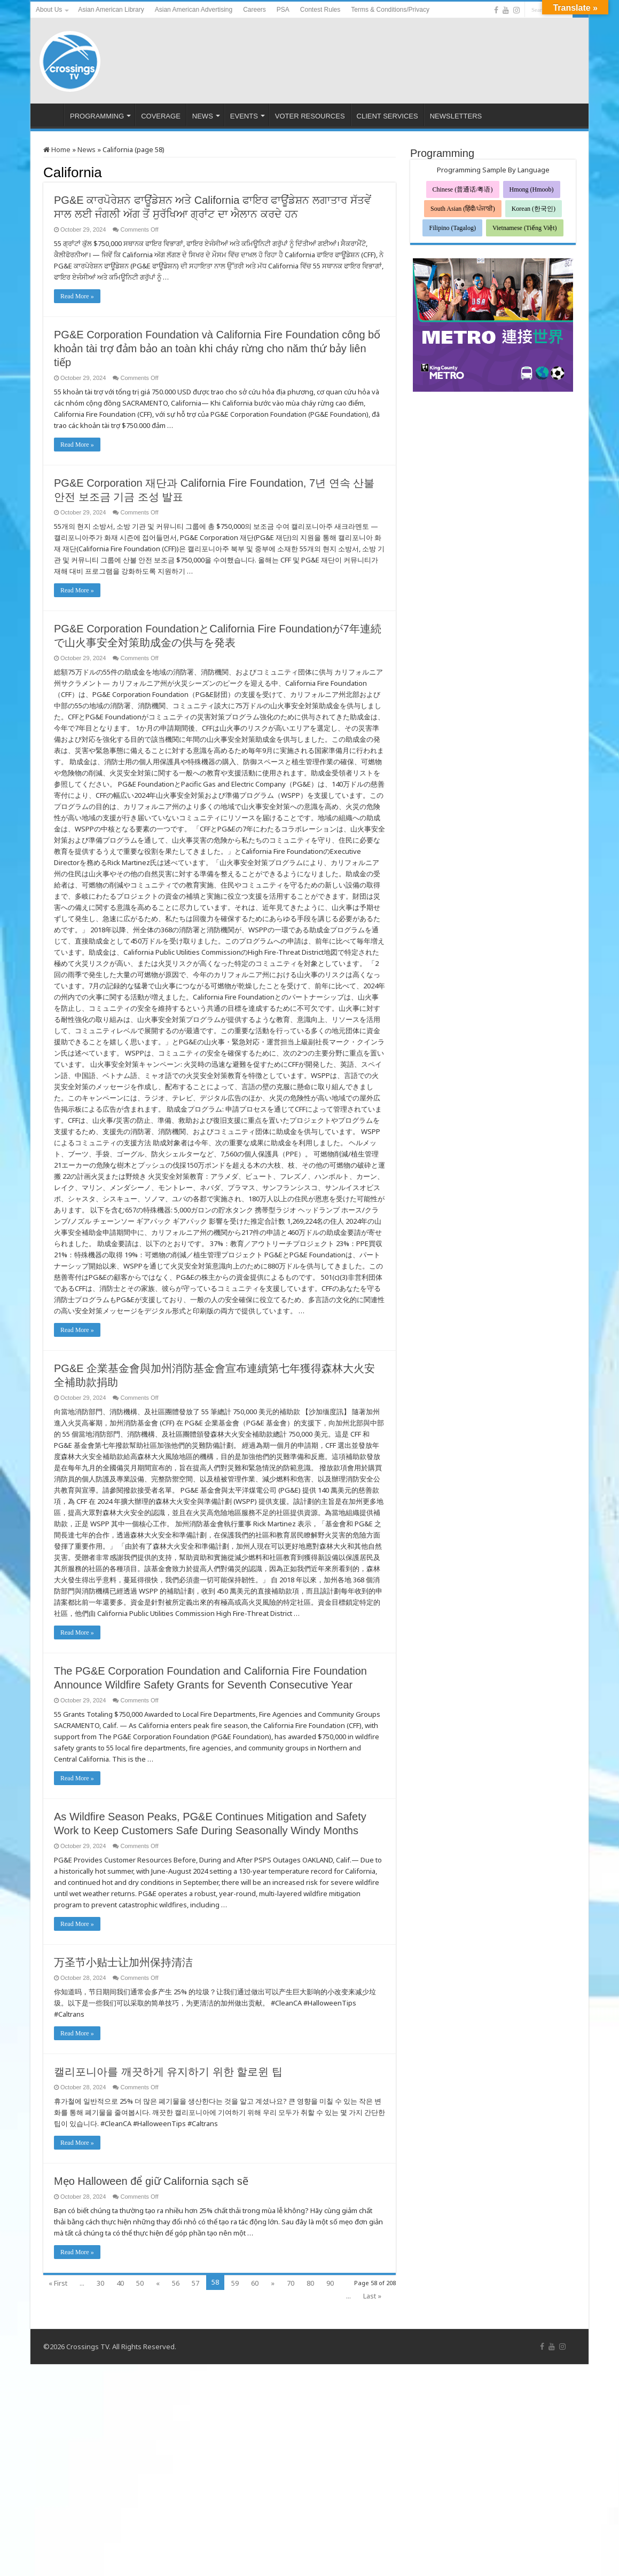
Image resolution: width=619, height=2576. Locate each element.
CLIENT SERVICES (387, 116)
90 (330, 2283)
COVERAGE (161, 116)
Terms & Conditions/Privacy (390, 9)
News (86, 149)
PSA (283, 9)
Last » (372, 2296)
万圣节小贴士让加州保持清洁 (123, 1962)
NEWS (202, 116)
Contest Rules (320, 9)
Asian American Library (111, 9)
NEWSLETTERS (456, 116)
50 (140, 2283)
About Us (49, 9)
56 (175, 2283)
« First (58, 2283)
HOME (50, 115)
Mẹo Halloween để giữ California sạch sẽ (151, 2181)
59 (235, 2283)
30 (100, 2283)
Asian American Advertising (193, 9)
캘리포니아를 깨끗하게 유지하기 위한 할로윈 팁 (168, 2072)
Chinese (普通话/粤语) (463, 189)
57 (195, 2283)
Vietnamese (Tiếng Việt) (524, 228)
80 (310, 2283)
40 (120, 2283)
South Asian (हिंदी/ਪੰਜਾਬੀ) (462, 208)
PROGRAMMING (97, 116)
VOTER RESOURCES (310, 116)
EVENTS (244, 116)
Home (56, 149)
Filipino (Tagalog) (452, 228)
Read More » (77, 296)
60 (254, 2283)
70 (290, 2283)
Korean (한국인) (533, 208)
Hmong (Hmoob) (532, 189)
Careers (254, 9)
